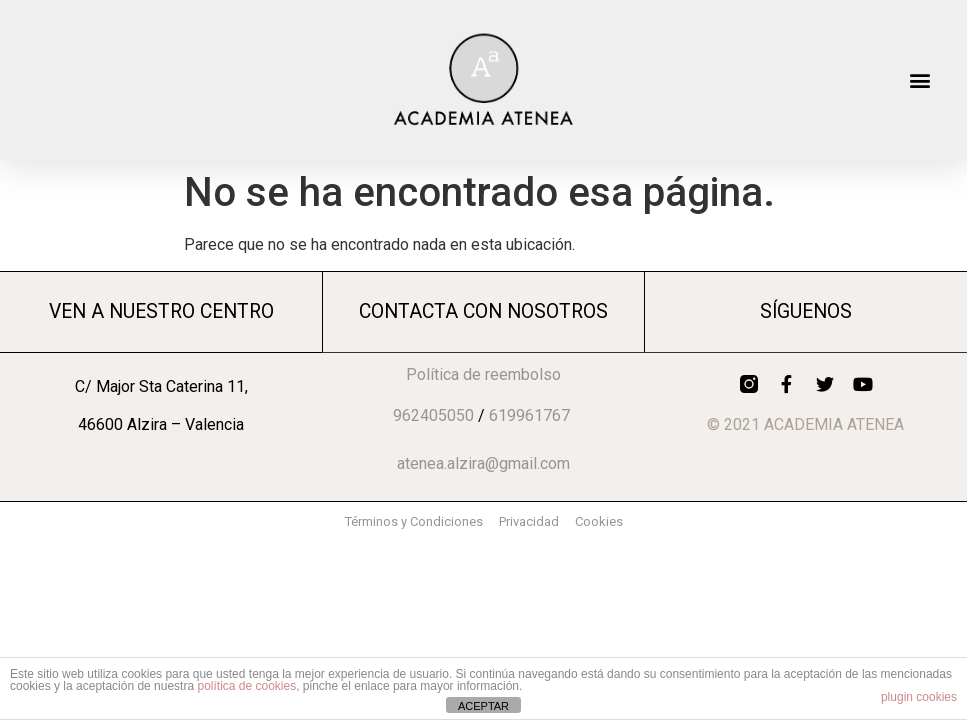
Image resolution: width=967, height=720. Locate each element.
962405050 (433, 415)
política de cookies (246, 686)
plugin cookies (919, 697)
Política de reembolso (483, 374)
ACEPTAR (483, 706)
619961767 (529, 415)
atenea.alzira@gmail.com (483, 463)
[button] (920, 80)
